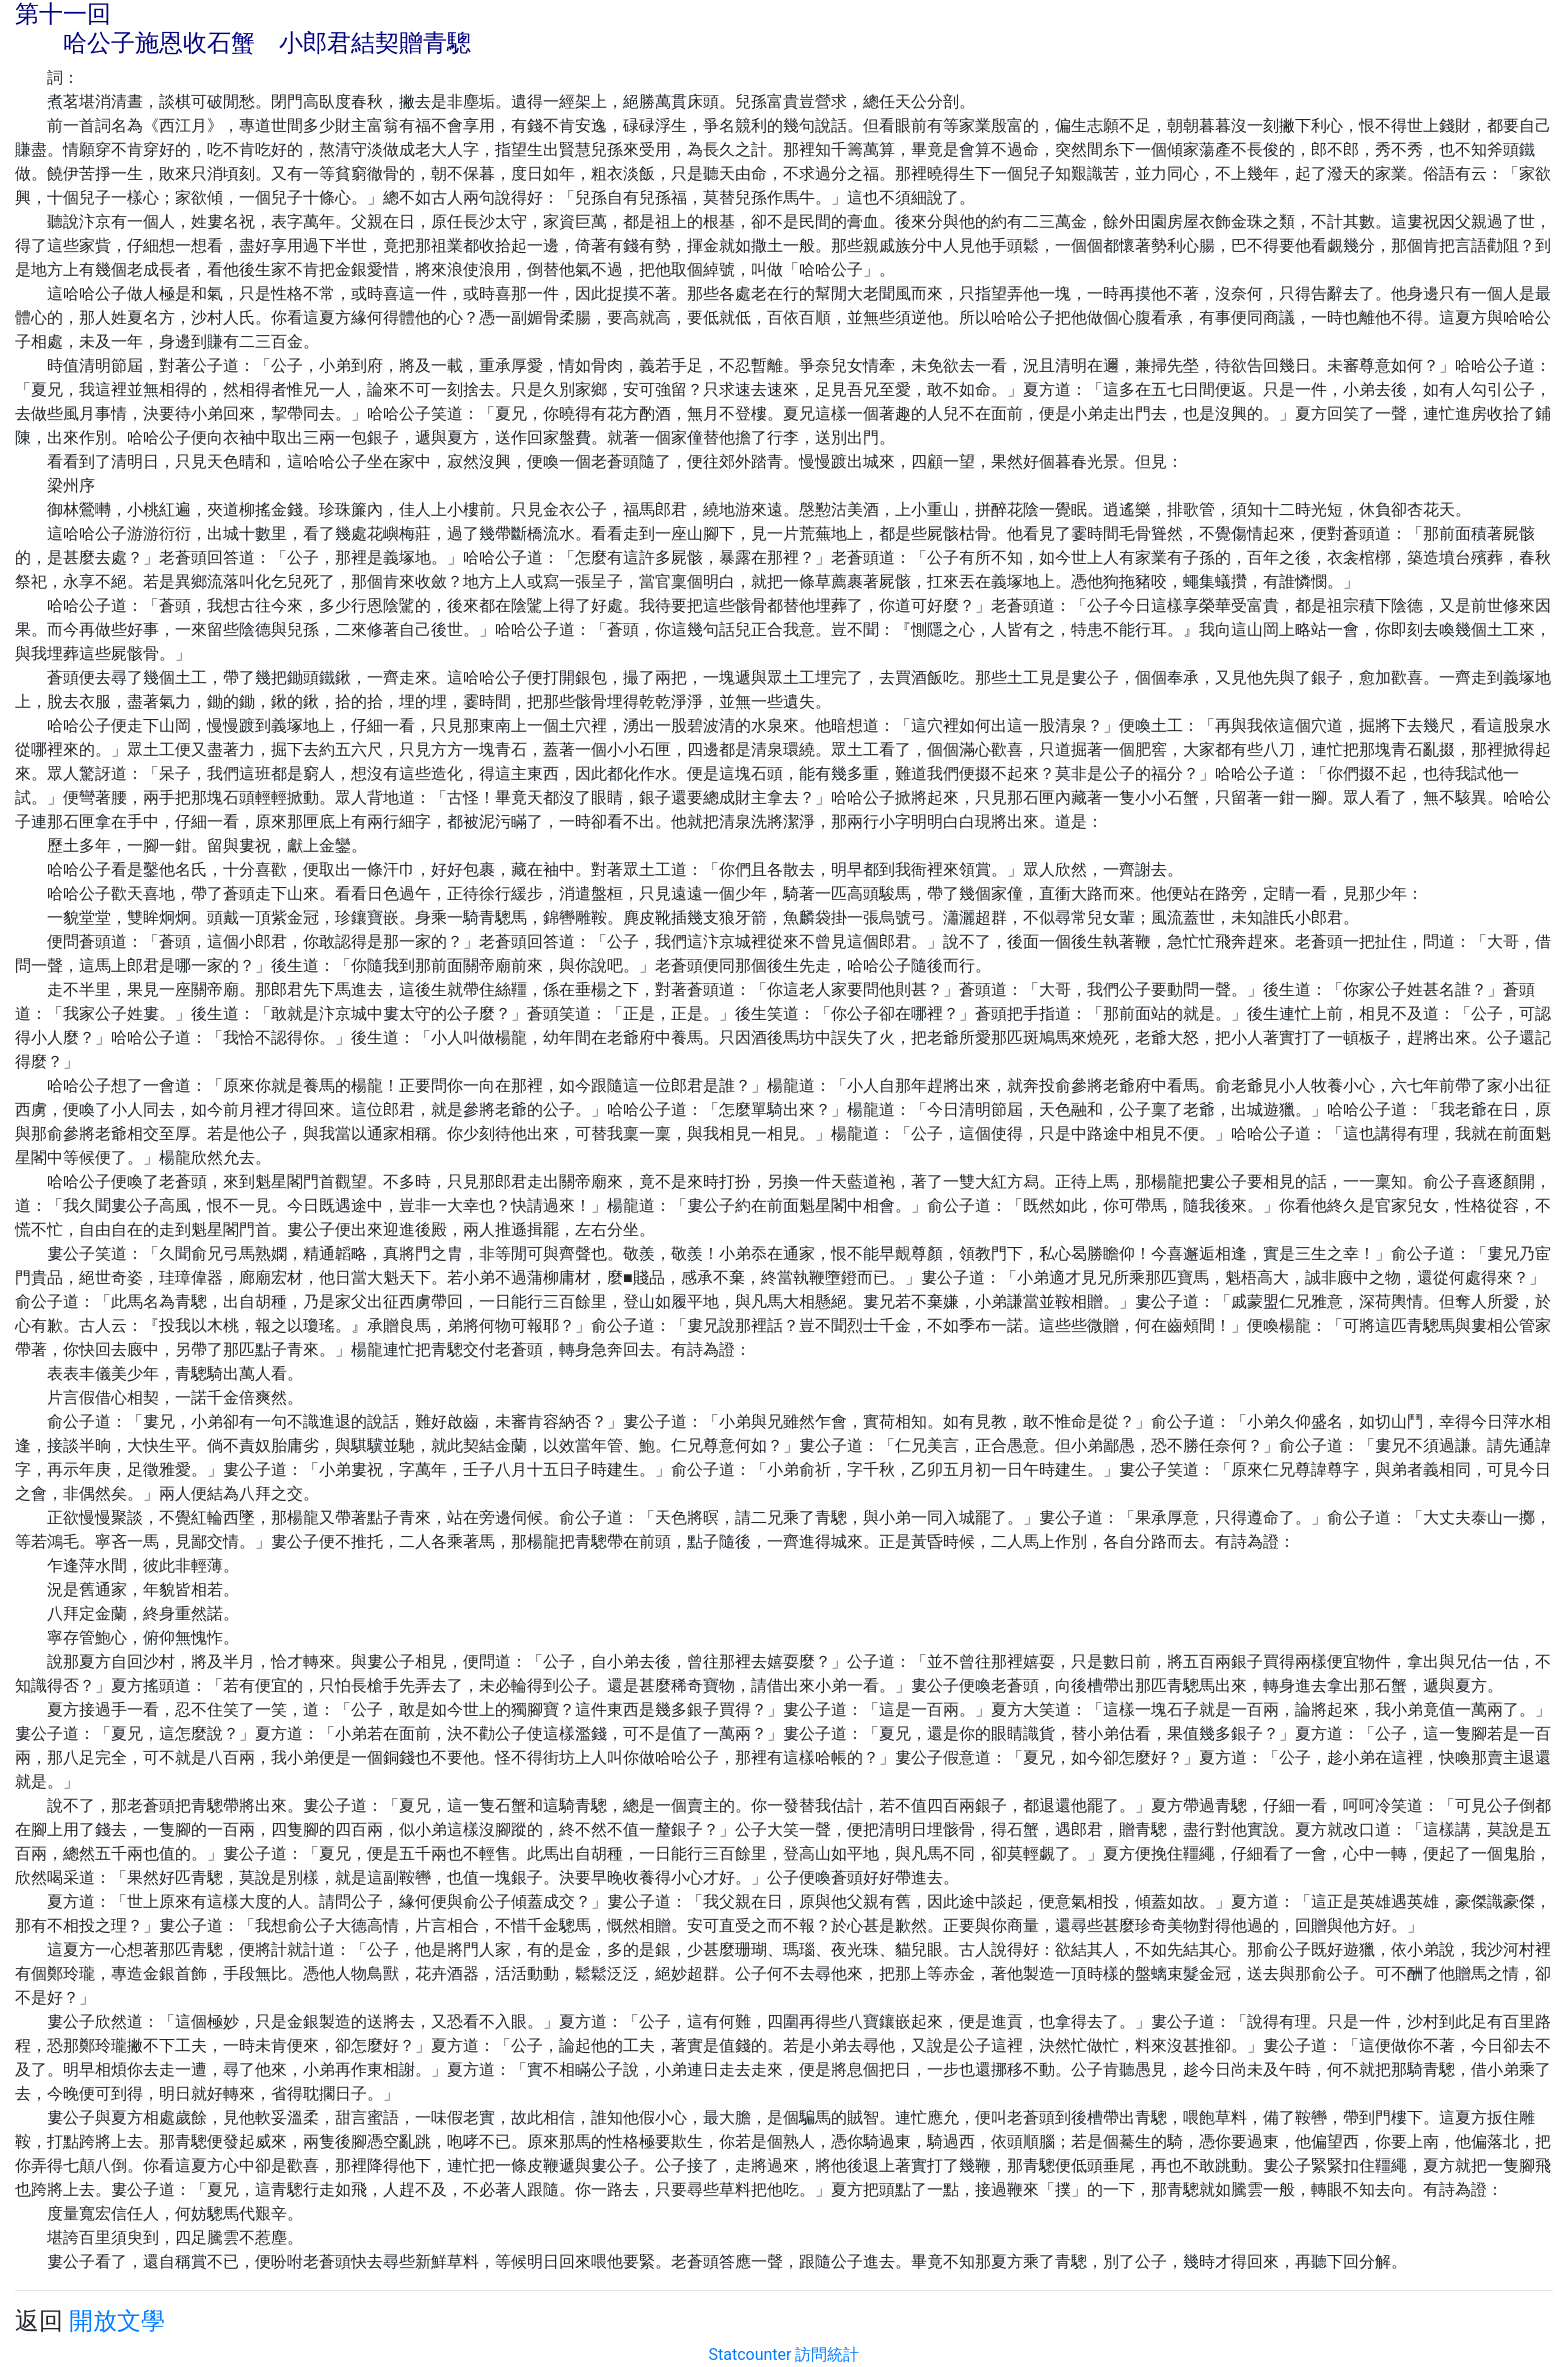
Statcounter (750, 2354)
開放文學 (117, 2321)
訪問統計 (827, 2354)
